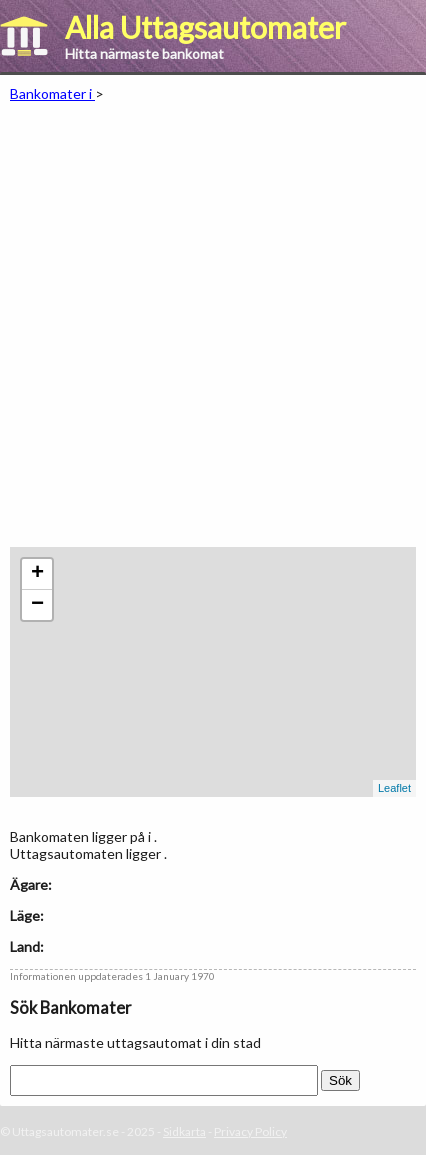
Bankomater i (52, 93)
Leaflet (394, 788)
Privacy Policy (250, 1131)
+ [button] (37, 574)
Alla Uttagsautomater (205, 27)
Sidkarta (184, 1131)
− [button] (37, 605)
